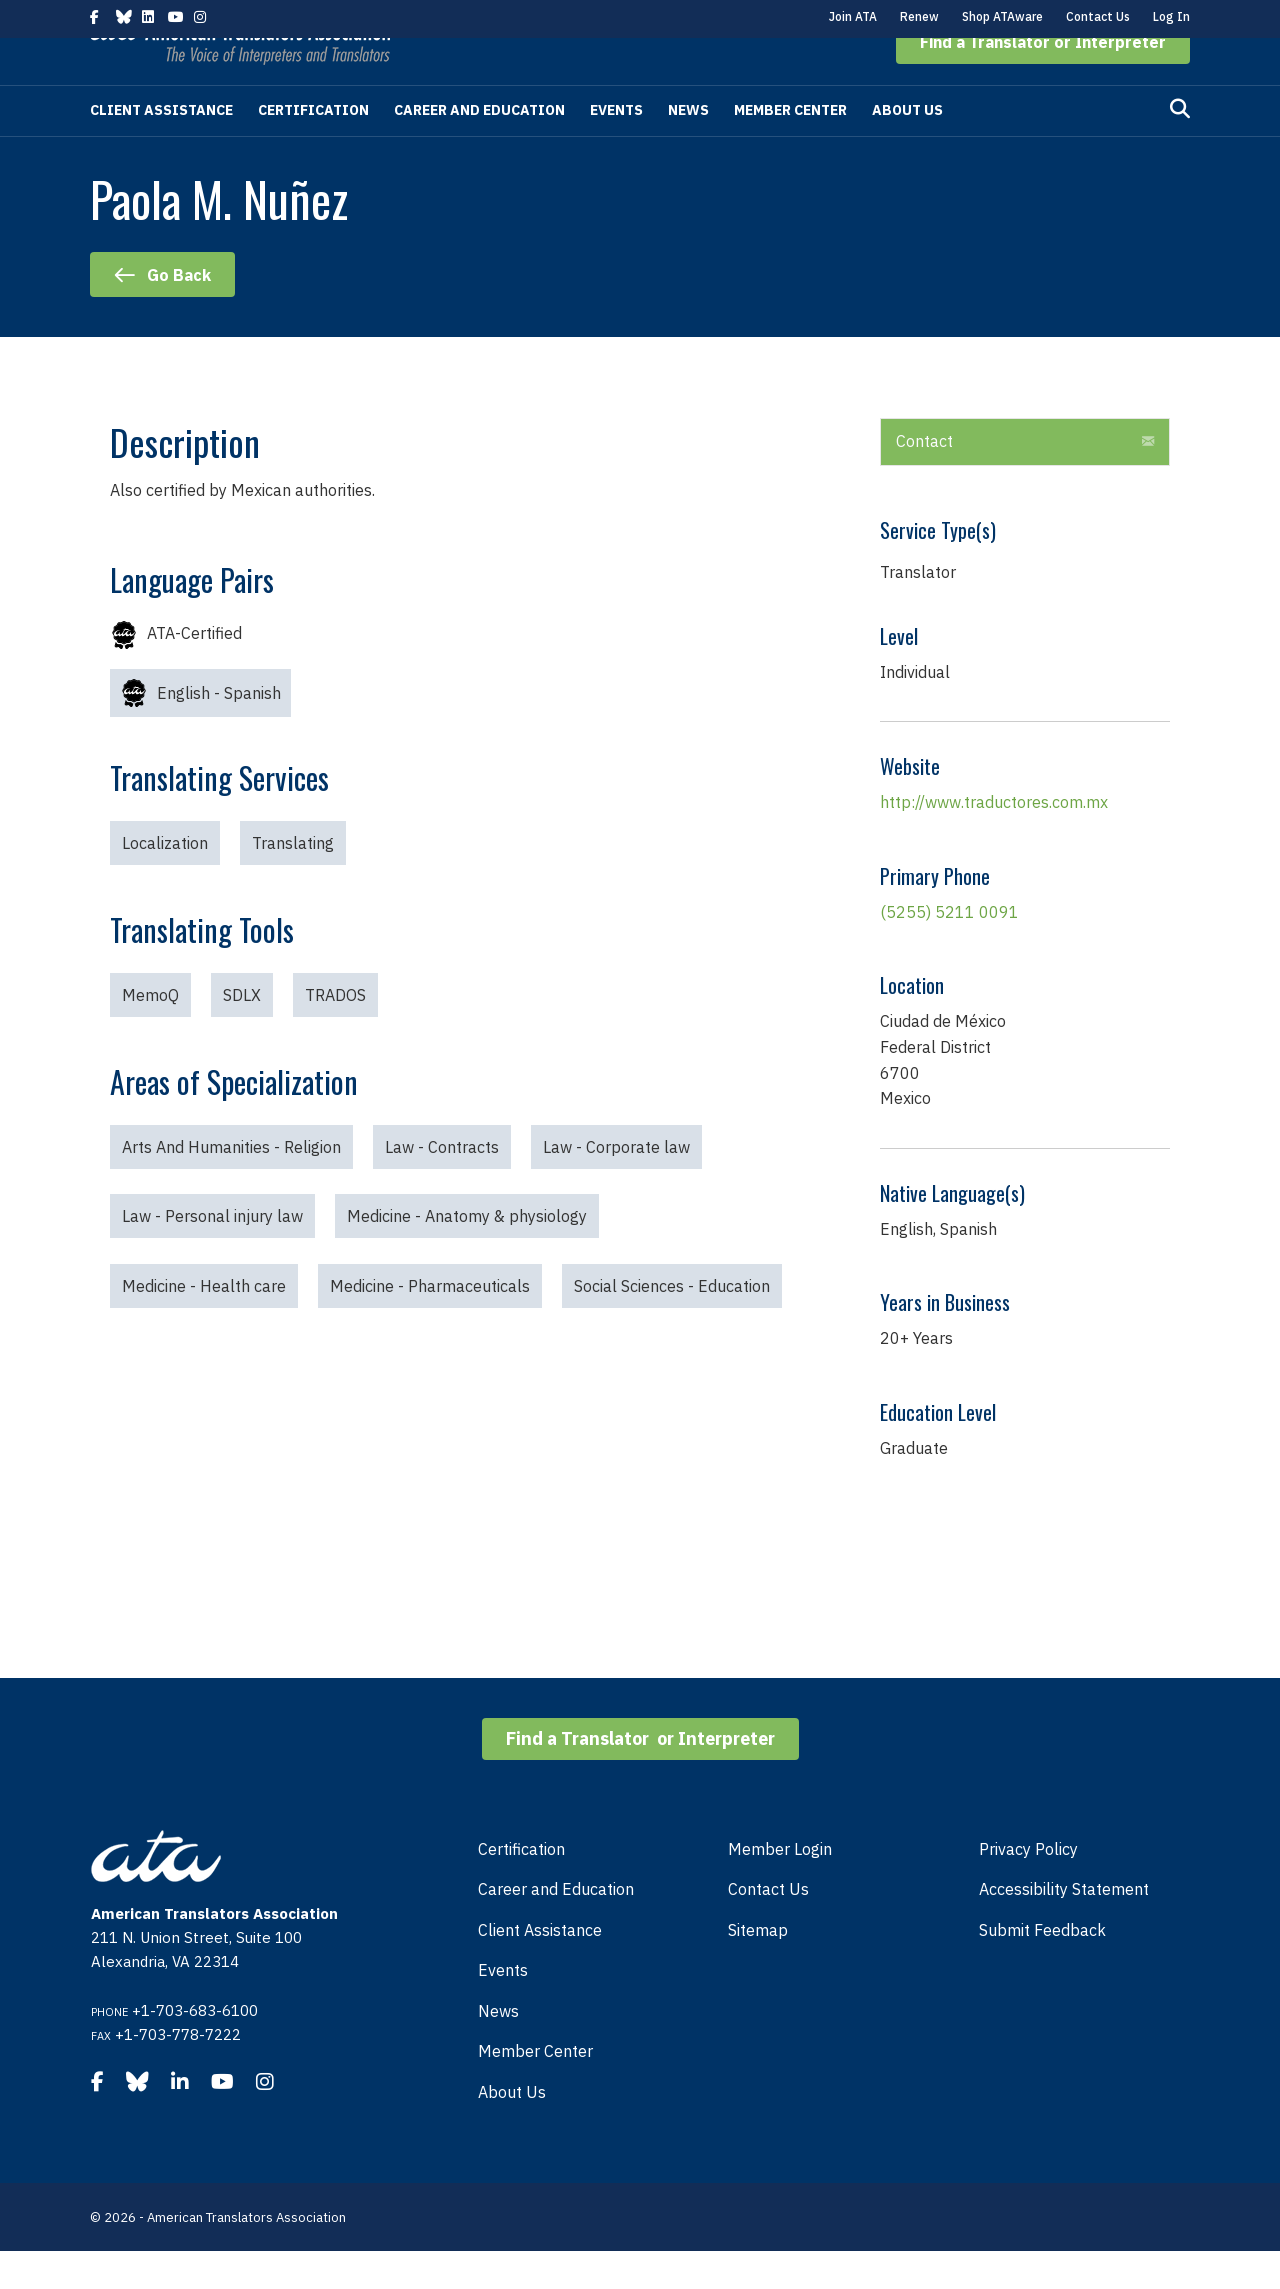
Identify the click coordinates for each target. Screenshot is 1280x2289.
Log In (1171, 16)
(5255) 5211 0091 (949, 950)
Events (616, 148)
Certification (313, 148)
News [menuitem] (498, 2049)
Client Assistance (161, 148)
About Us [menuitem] (512, 2130)
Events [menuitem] (503, 2008)
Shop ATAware (1002, 16)
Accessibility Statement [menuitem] (1064, 1927)
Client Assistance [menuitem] (540, 1968)
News (688, 148)
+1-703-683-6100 (195, 2048)
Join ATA (853, 16)
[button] (1043, 80)
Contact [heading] (924, 479)
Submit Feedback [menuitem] (1042, 1968)
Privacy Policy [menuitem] (1028, 1887)
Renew (919, 16)
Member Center (790, 148)
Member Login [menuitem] (780, 1887)
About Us (907, 148)
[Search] (1180, 147)
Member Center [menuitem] (535, 2089)
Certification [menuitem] (521, 1887)
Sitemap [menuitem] (758, 1968)
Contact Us (1098, 16)
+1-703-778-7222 (178, 2072)
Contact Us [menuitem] (768, 1927)
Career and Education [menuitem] (556, 1927)
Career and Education (479, 148)
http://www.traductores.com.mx (994, 840)
